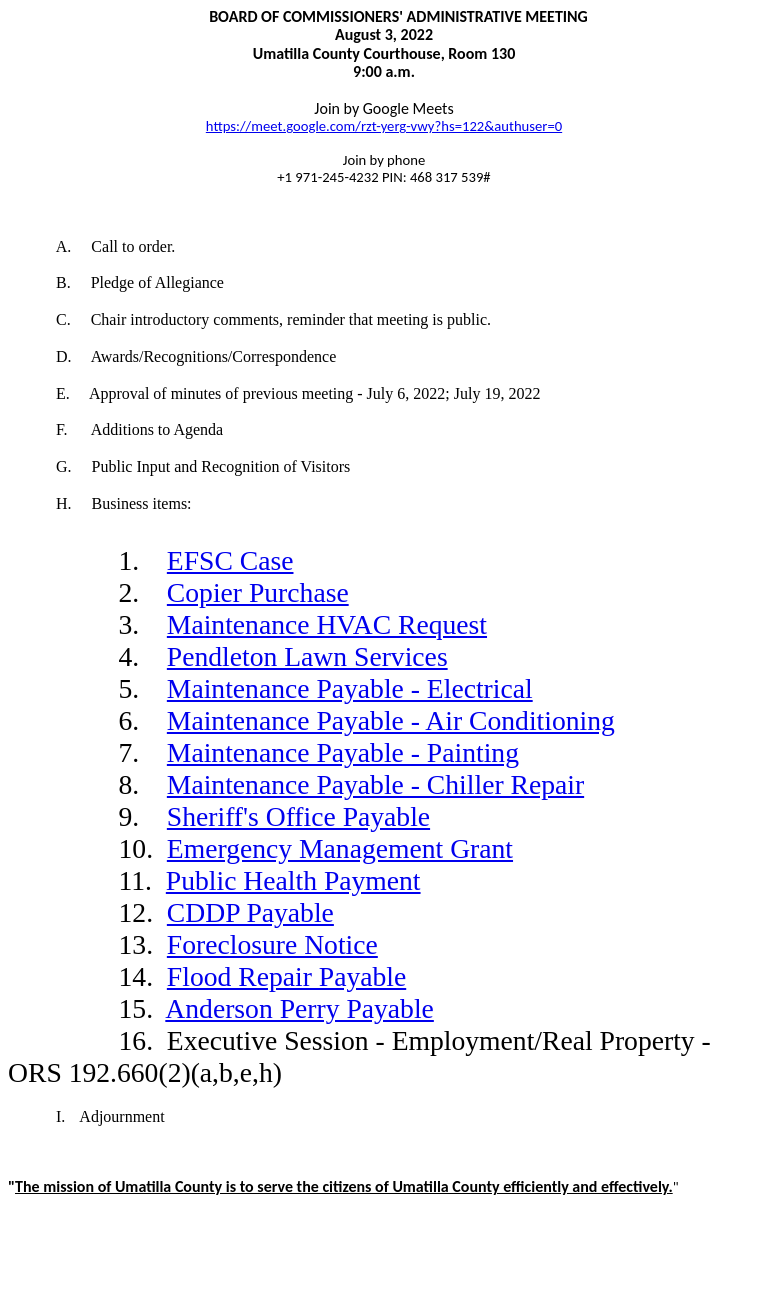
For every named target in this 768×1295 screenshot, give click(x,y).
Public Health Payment (293, 880)
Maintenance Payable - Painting (343, 752)
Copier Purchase (258, 592)
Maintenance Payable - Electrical (350, 688)
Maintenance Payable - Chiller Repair (375, 784)
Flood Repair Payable (286, 976)
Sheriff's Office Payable (298, 816)
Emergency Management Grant (340, 848)
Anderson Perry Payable (299, 1008)
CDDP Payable (250, 912)
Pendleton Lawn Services (307, 656)
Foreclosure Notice (272, 944)
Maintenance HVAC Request (327, 624)
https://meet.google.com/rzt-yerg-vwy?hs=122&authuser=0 (384, 126)
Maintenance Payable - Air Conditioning (391, 720)
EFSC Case (230, 560)
